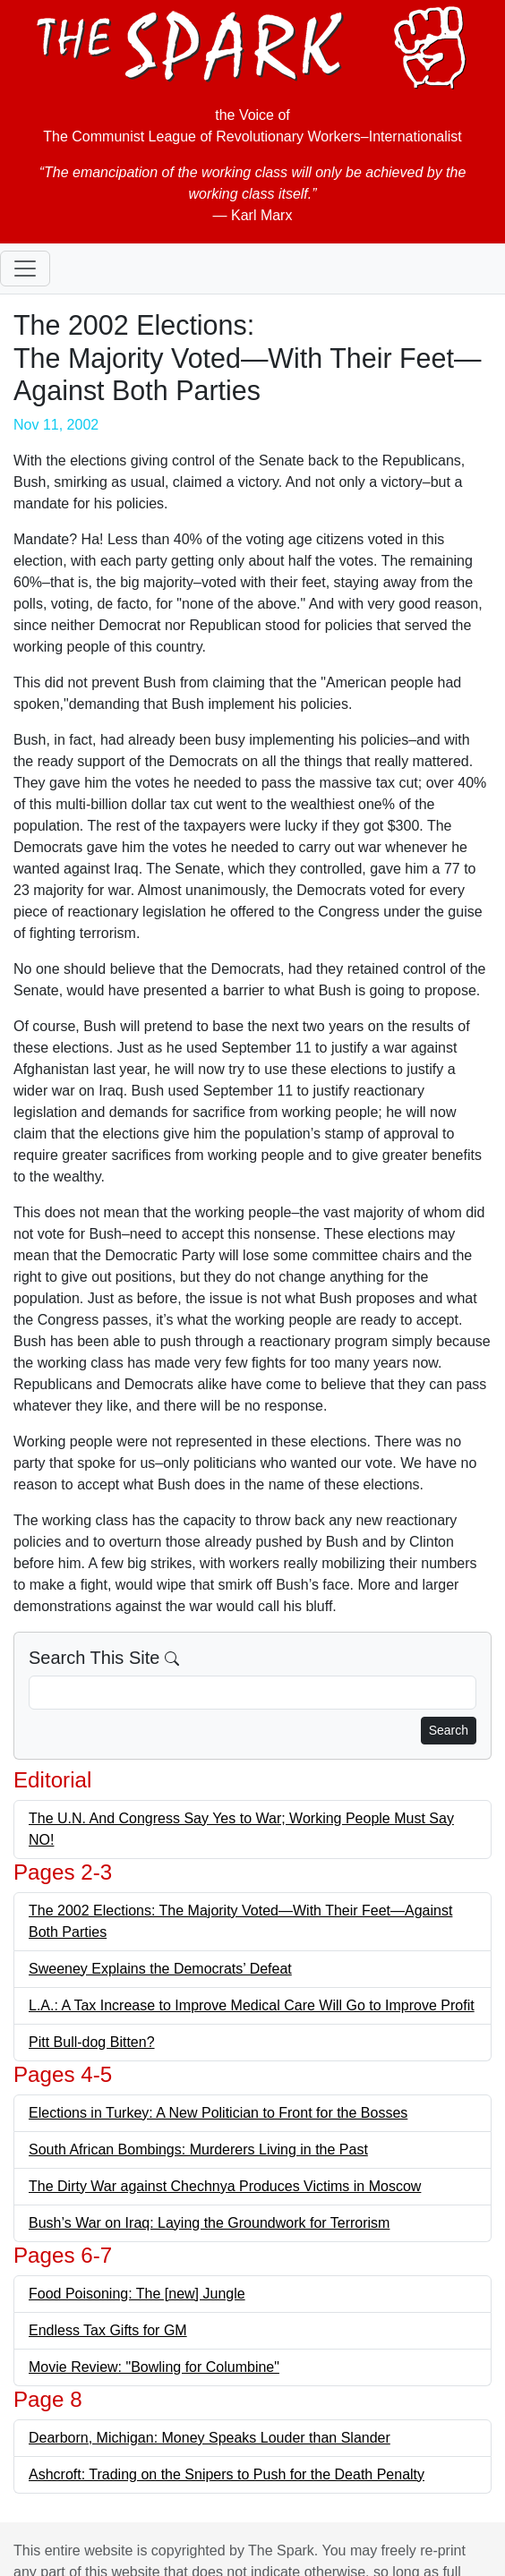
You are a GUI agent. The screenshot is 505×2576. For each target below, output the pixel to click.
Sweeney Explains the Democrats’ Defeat (160, 1968)
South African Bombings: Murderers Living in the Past (198, 2149)
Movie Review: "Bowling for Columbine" (154, 2367)
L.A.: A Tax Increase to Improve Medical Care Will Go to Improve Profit (252, 2005)
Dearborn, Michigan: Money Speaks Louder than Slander (209, 2437)
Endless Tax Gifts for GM (108, 2330)
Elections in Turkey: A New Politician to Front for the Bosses (218, 2112)
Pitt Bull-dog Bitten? (92, 2042)
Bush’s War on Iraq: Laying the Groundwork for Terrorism (209, 2223)
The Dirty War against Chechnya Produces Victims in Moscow (225, 2186)
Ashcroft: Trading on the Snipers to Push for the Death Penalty (226, 2474)
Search (448, 1730)
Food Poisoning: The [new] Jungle (137, 2293)
